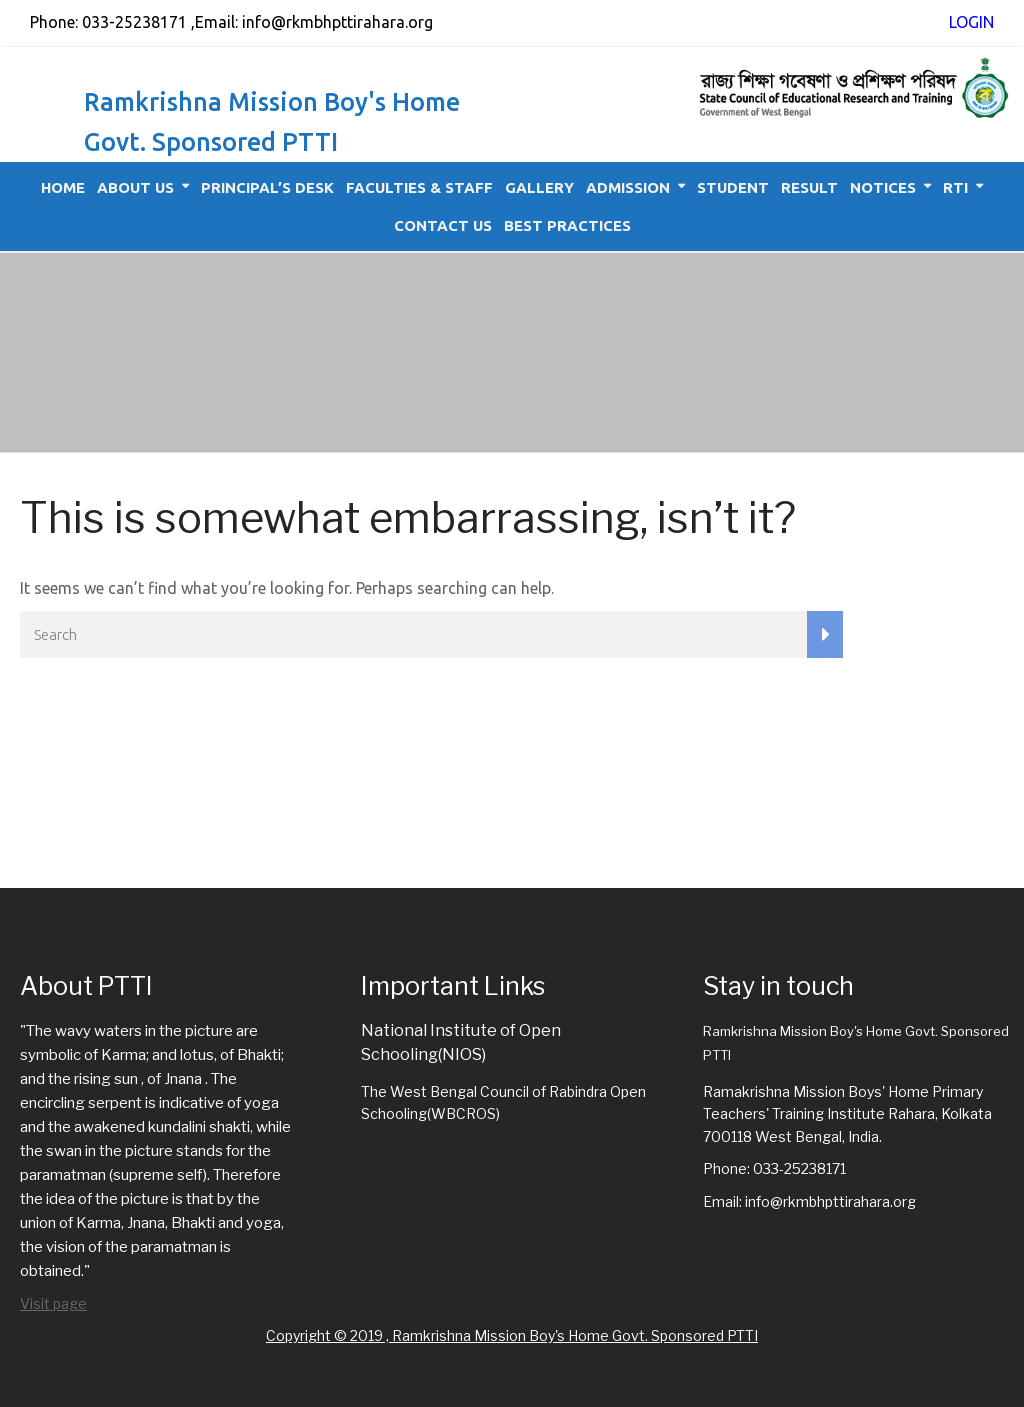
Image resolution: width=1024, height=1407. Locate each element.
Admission (628, 187)
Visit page (53, 1303)
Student (733, 187)
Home (63, 187)
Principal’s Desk (267, 187)
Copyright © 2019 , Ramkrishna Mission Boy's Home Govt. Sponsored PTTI (512, 1335)
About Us (135, 187)
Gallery (539, 187)
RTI (955, 187)
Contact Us (443, 225)
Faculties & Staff (419, 187)
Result (809, 187)
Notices (883, 187)
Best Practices (567, 225)
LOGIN (971, 22)
